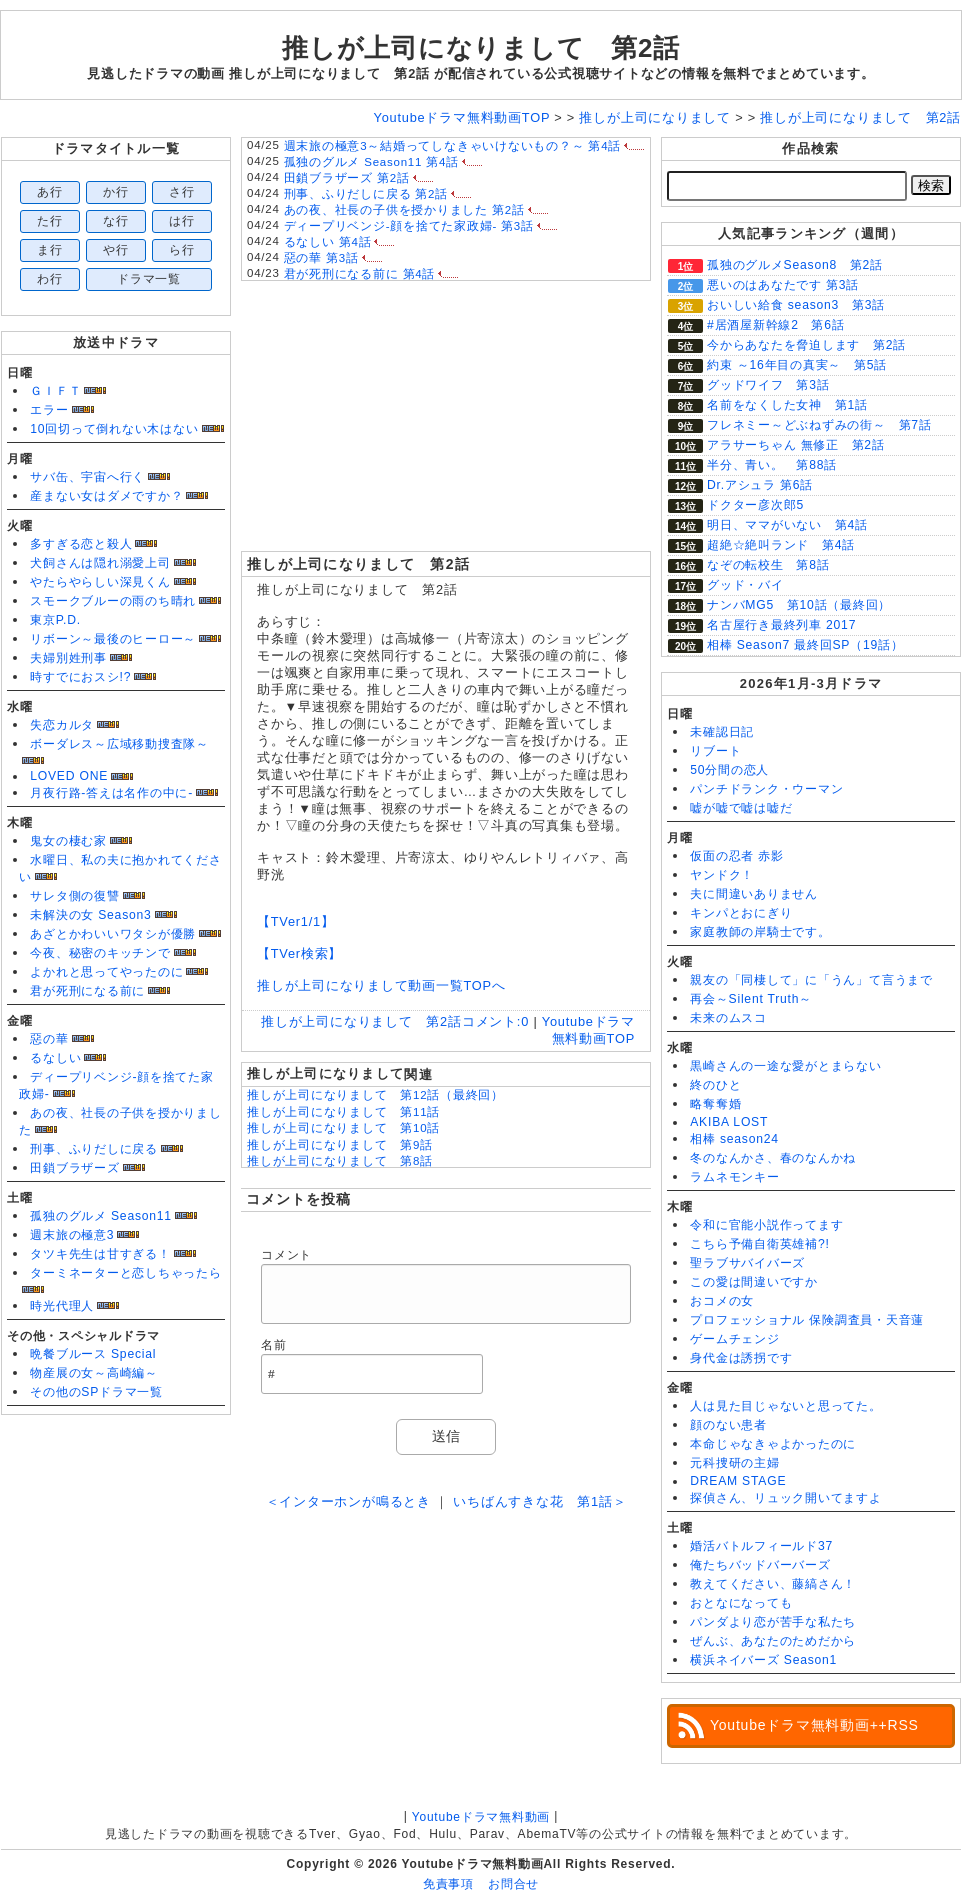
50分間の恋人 (729, 770)
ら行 (182, 250)
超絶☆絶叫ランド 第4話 (781, 545)
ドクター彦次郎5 (755, 505)
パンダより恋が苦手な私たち (773, 1622)
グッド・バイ (745, 585)
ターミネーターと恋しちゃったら (126, 1273)
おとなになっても (741, 1603)
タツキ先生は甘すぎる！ (100, 1254)
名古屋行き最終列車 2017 (781, 625)
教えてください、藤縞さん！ (773, 1584)
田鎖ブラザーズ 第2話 (347, 178)
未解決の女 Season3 (90, 915)
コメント (286, 1255)
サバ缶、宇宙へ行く (87, 477)
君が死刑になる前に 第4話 (360, 274)
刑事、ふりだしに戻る (94, 1149)
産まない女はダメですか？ (106, 496)
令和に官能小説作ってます (766, 1225)
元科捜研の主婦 (734, 1463)
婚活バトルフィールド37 (761, 1546)
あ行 (50, 192)
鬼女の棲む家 (68, 841)
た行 (50, 221)
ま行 (50, 250)
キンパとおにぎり (741, 913)
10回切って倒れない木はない (114, 429)
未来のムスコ (728, 1018)
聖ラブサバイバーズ (747, 1263)
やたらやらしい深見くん (100, 582)
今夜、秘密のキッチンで (100, 953)
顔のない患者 (728, 1425)
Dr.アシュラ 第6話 (760, 485)
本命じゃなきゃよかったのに (773, 1444)
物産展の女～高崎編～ (94, 1373)
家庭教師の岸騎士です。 (760, 932)
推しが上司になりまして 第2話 (481, 48)
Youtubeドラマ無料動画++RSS (814, 1725)
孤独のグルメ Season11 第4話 (371, 162)
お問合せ (513, 1884)
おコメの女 (722, 1301)
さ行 (182, 192)
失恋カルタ (62, 725)
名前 (274, 1345)
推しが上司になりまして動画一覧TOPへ (381, 985)
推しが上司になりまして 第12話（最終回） (375, 1095)
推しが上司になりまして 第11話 (343, 1112)
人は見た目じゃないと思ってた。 (786, 1406)
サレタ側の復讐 (74, 896)
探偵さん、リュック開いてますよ (786, 1498)
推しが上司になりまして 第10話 (343, 1128)
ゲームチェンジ (734, 1339)
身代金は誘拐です (741, 1358)
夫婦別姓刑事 (68, 658)
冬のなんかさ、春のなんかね (773, 1158)
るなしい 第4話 (328, 242)
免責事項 (448, 1884)
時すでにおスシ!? (80, 677)
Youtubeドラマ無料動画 (481, 1817)
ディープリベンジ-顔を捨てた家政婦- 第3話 (409, 226)
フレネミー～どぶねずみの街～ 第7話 (819, 425)
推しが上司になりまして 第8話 (340, 1161)
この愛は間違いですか (754, 1282)
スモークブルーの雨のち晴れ (113, 601)
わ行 (50, 279)
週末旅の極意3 (72, 1235)
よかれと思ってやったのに (106, 972)
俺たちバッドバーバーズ (760, 1565)
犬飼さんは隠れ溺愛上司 (100, 563)
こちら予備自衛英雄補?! (759, 1244)
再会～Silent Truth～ (751, 999)
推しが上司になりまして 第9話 (340, 1145)
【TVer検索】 (299, 953)
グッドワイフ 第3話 (768, 385)
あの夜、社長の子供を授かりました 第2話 (404, 210)
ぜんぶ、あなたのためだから (773, 1641)
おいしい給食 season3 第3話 (796, 305)
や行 (116, 250)
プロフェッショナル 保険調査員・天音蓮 (807, 1320)
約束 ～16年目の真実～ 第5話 (797, 365)
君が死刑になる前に (87, 991)
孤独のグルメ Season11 (101, 1216)
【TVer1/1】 (296, 921)
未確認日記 (722, 732)
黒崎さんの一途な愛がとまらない (786, 1066)
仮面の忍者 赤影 (737, 856)
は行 (182, 221)
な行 (116, 221)
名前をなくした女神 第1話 (787, 405)
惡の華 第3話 (321, 258)
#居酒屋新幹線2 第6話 (776, 325)
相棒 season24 (734, 1139)
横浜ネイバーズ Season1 (763, 1660)
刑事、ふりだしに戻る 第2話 (366, 194)
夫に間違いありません (754, 894)
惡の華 (49, 1039)
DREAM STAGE (738, 1481)
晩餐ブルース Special (93, 1354)
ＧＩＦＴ (55, 391)
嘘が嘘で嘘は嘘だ (741, 808)
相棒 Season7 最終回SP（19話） (805, 645)
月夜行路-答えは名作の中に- (111, 793)
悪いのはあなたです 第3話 (783, 285)
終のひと (715, 1085)
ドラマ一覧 (149, 279)
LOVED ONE (69, 776)
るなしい (55, 1058)
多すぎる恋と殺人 (81, 544)
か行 (116, 192)
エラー (49, 410)
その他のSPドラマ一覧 (96, 1392)
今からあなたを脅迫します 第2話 (806, 345)
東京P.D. (55, 620)
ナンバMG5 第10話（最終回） (799, 605)
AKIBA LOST (729, 1122)
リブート (715, 751)
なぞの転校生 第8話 (768, 565)
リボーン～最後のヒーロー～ (113, 639)
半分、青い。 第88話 (772, 465)
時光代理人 (62, 1306)
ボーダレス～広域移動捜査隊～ (119, 744)
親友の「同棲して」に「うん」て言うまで (811, 980)
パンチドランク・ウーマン (766, 789)
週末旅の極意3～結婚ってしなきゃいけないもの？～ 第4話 (453, 146)
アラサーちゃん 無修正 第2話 (796, 445)
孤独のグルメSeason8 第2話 (795, 265)
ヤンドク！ (722, 875)
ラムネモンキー (734, 1177)
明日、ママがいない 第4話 (787, 525)
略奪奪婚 (715, 1104)
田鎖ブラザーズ (74, 1168)
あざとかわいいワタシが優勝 (113, 934)
